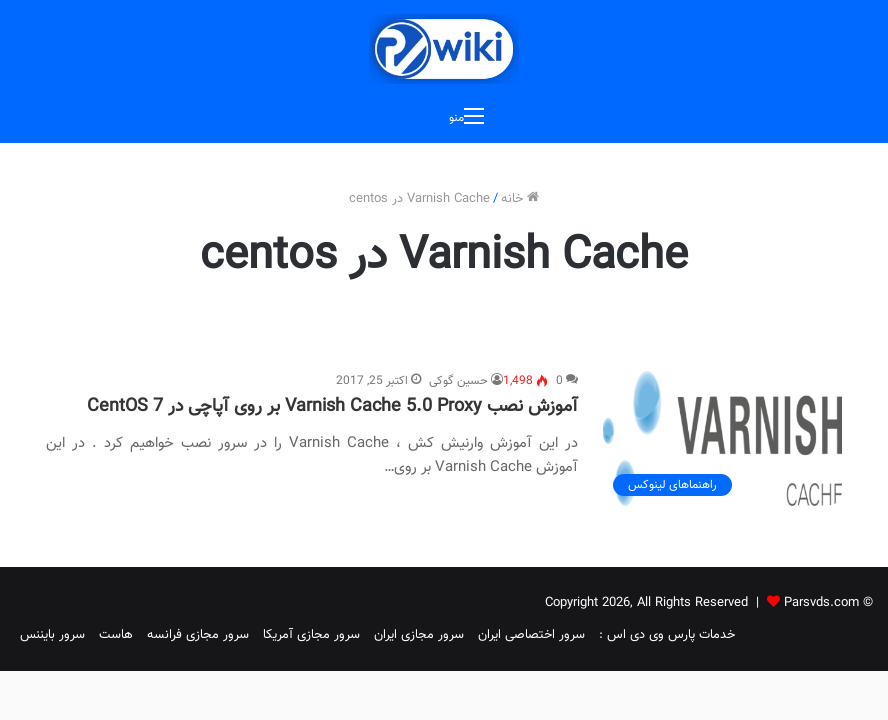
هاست (116, 635)
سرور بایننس (52, 635)
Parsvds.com (821, 603)
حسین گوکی (458, 381)
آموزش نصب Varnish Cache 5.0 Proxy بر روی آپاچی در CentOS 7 (332, 407)
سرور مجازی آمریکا (311, 635)
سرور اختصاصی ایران (531, 635)
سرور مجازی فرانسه (198, 635)
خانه (520, 199)
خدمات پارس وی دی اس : (667, 635)
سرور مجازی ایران (419, 635)
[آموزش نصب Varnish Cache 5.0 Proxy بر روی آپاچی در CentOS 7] (722, 438)
